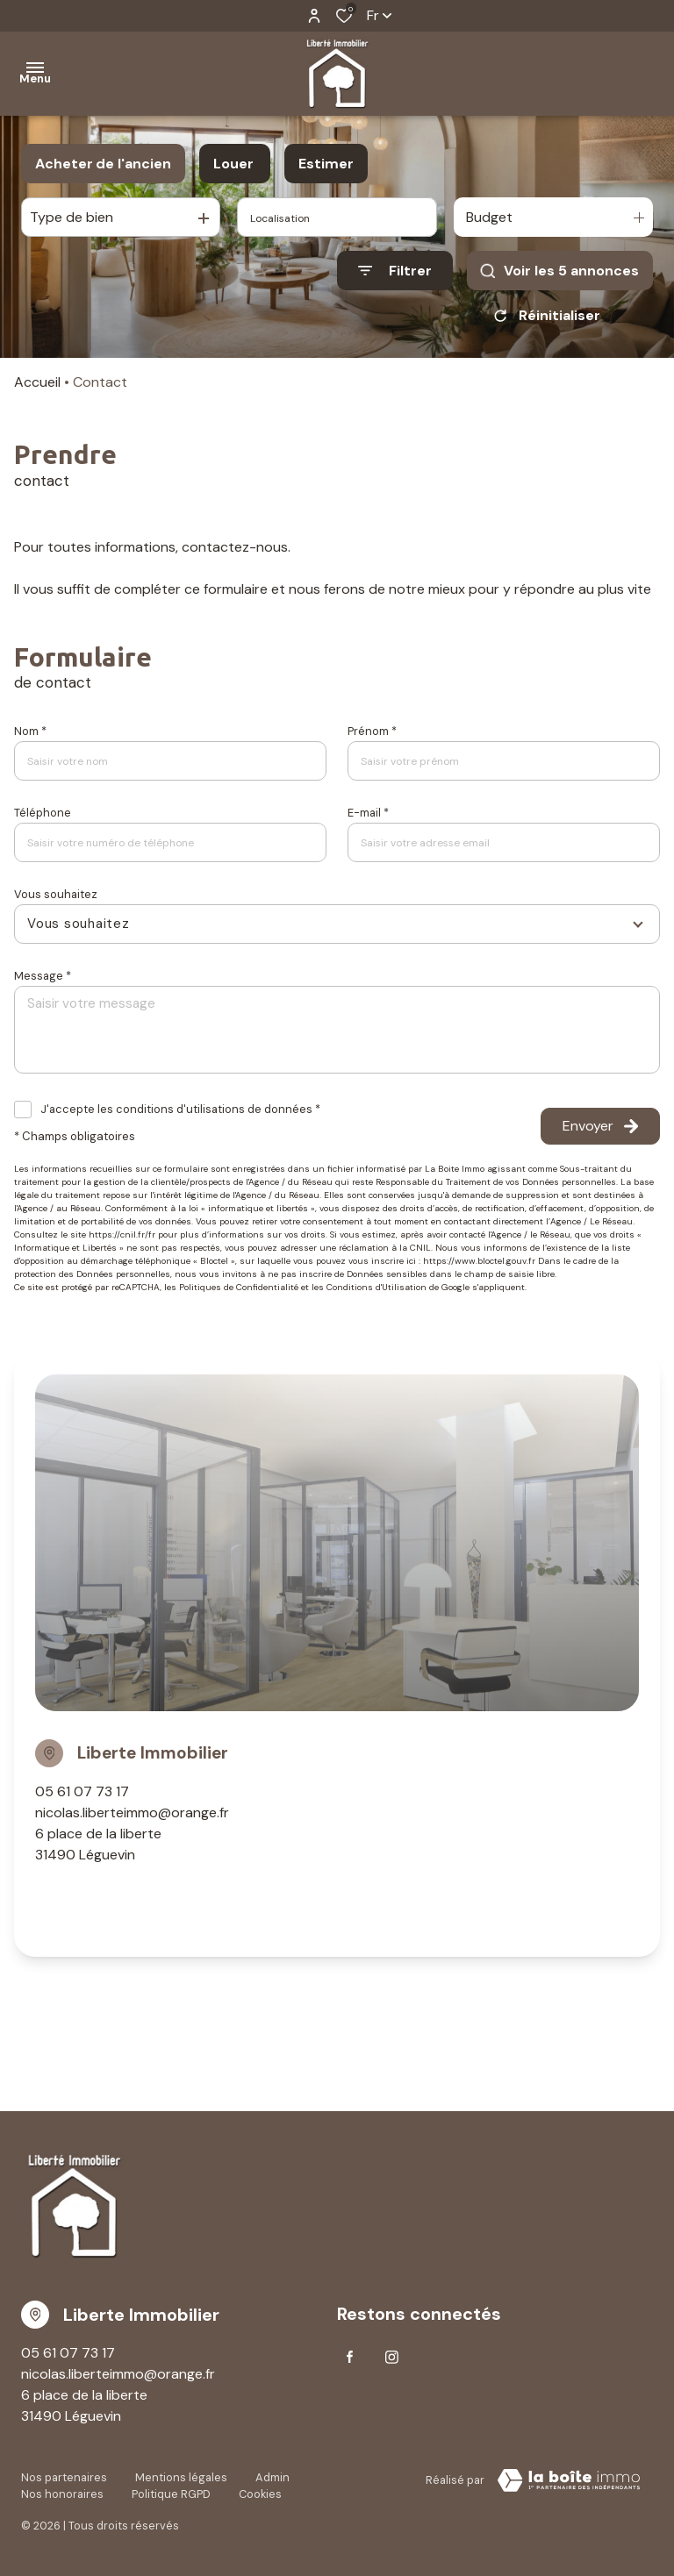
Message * (42, 975)
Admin (272, 2477)
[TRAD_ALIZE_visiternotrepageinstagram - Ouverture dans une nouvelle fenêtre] (391, 2357)
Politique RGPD (171, 2494)
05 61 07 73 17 (82, 1791)
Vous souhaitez (55, 894)
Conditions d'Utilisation (376, 1287)
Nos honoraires (62, 2494)
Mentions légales (181, 2477)
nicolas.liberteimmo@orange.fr (132, 1812)
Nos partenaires (64, 2477)
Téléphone (42, 812)
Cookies (260, 2494)
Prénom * (372, 731)
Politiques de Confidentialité (238, 1287)
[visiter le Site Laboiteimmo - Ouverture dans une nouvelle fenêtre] (568, 2480)
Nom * (30, 731)
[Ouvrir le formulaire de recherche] (395, 270)
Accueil (37, 382)
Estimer (326, 163)
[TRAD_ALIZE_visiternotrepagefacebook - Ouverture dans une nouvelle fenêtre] (350, 2357)
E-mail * (368, 812)
